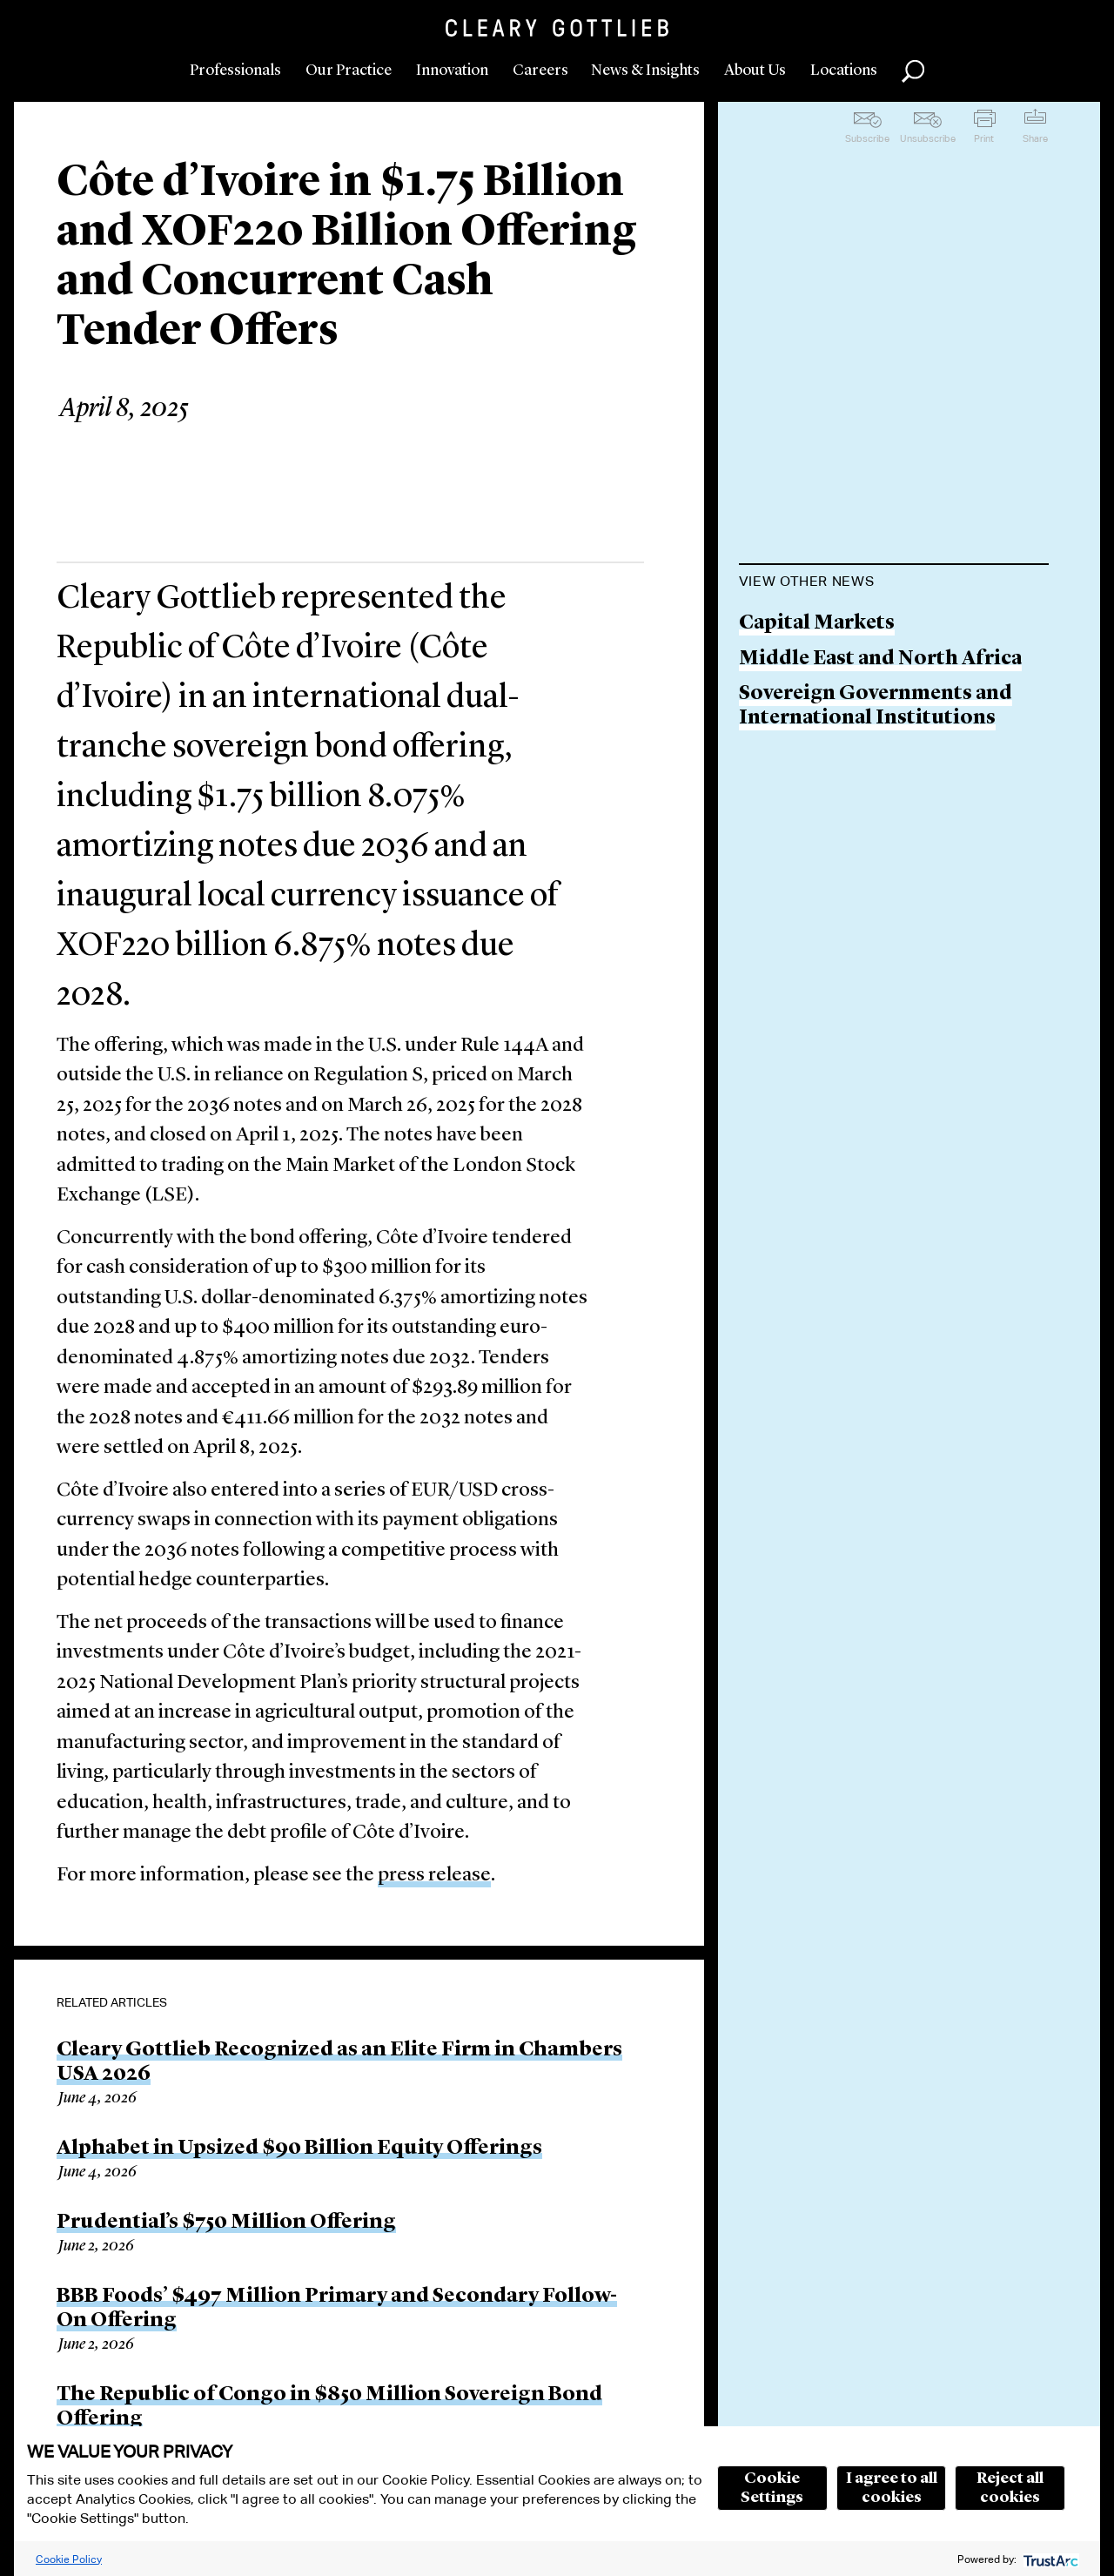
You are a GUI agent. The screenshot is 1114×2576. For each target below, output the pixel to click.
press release (434, 1876)
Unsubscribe (928, 138)
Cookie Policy (69, 2559)
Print (984, 138)
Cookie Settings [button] (772, 2488)
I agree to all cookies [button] (891, 2488)
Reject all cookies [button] (1010, 2488)
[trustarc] (1049, 2559)
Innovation (452, 70)
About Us (755, 70)
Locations (843, 70)
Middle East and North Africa (880, 659)
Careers (540, 70)
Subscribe (867, 138)
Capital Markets (817, 624)
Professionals (235, 70)
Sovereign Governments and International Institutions (875, 706)
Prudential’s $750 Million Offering (226, 2222)
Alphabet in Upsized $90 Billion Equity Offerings (299, 2148)
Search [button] (913, 71)
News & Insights (645, 70)
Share (1035, 138)
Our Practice (348, 70)
